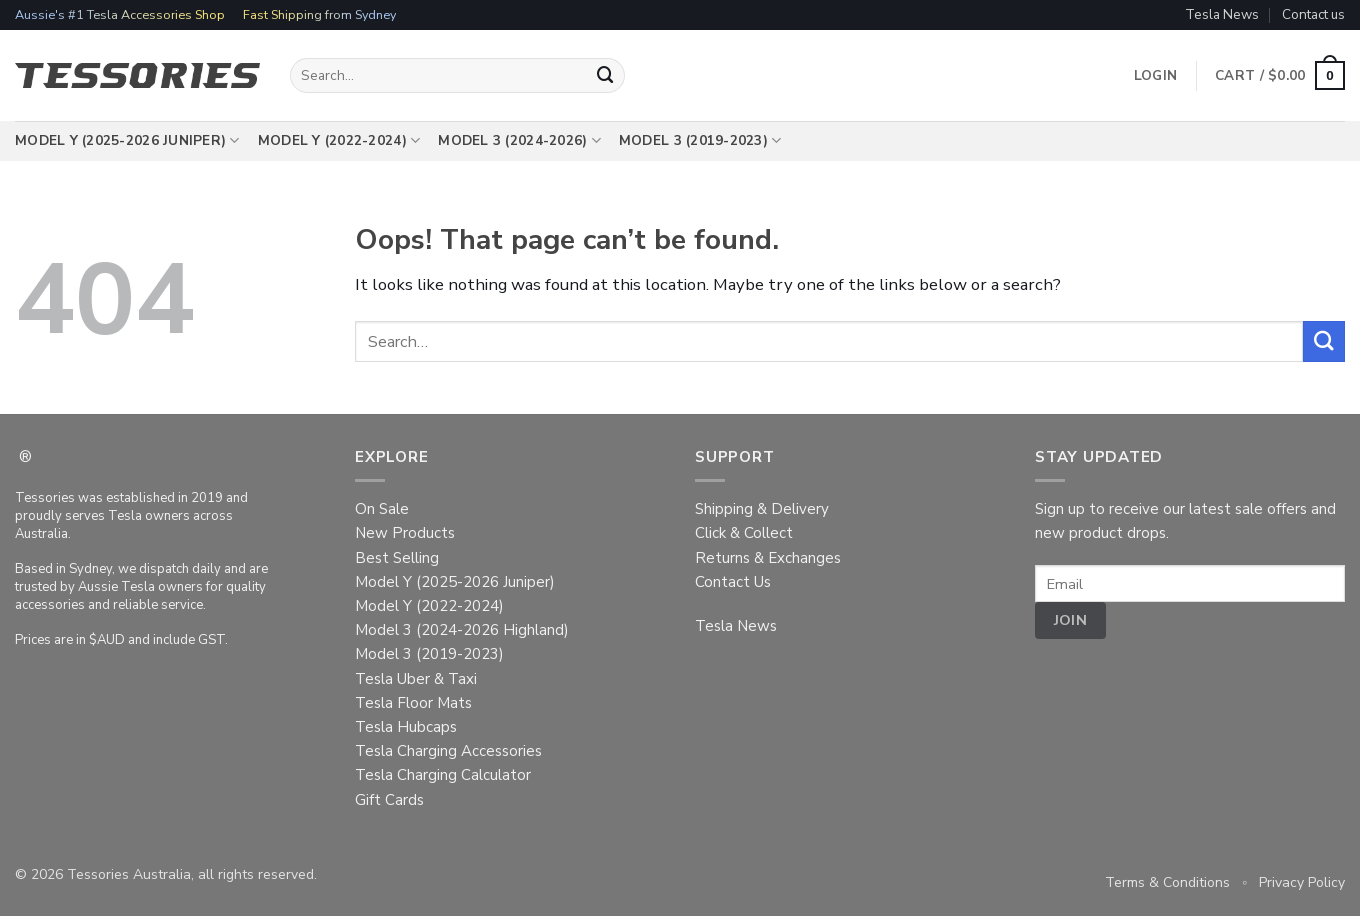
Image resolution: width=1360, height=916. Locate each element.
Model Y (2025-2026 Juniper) (127, 141)
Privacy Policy (1302, 882)
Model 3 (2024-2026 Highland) (462, 630)
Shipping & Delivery (762, 509)
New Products (405, 533)
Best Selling (397, 558)
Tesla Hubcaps (406, 727)
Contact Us (733, 582)
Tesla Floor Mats (413, 703)
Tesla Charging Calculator (443, 775)
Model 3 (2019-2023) (700, 141)
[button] (1280, 76)
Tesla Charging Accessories (448, 751)
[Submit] (606, 75)
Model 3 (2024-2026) (519, 141)
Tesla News (1222, 14)
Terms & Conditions (1167, 882)
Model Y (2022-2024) (339, 141)
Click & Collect (744, 533)
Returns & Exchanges (768, 558)
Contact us (1313, 14)
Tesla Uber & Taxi (416, 679)
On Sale (382, 509)
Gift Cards (389, 800)
